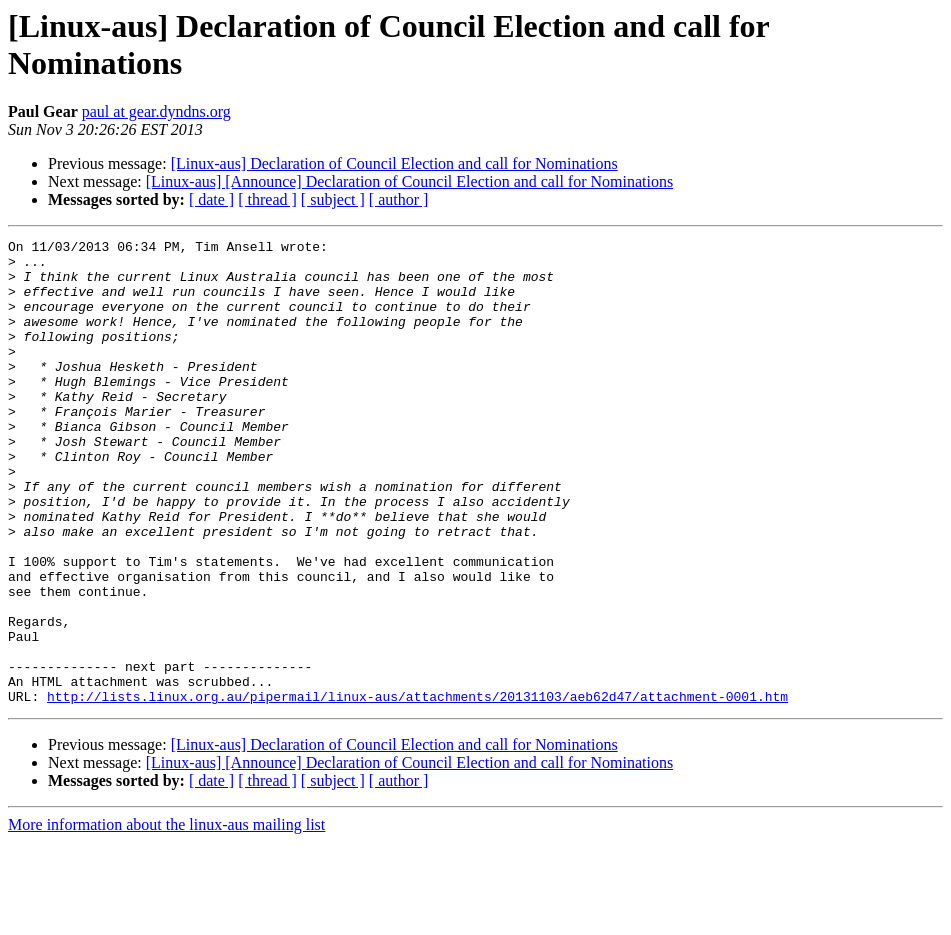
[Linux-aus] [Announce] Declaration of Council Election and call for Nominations (409, 181)
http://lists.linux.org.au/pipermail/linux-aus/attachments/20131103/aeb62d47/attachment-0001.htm (417, 789)
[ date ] (211, 199)
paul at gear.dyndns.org (156, 111)
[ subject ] (333, 199)
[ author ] (399, 199)
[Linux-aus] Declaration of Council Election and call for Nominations (394, 163)
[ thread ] (267, 199)
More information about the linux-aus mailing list (166, 917)
